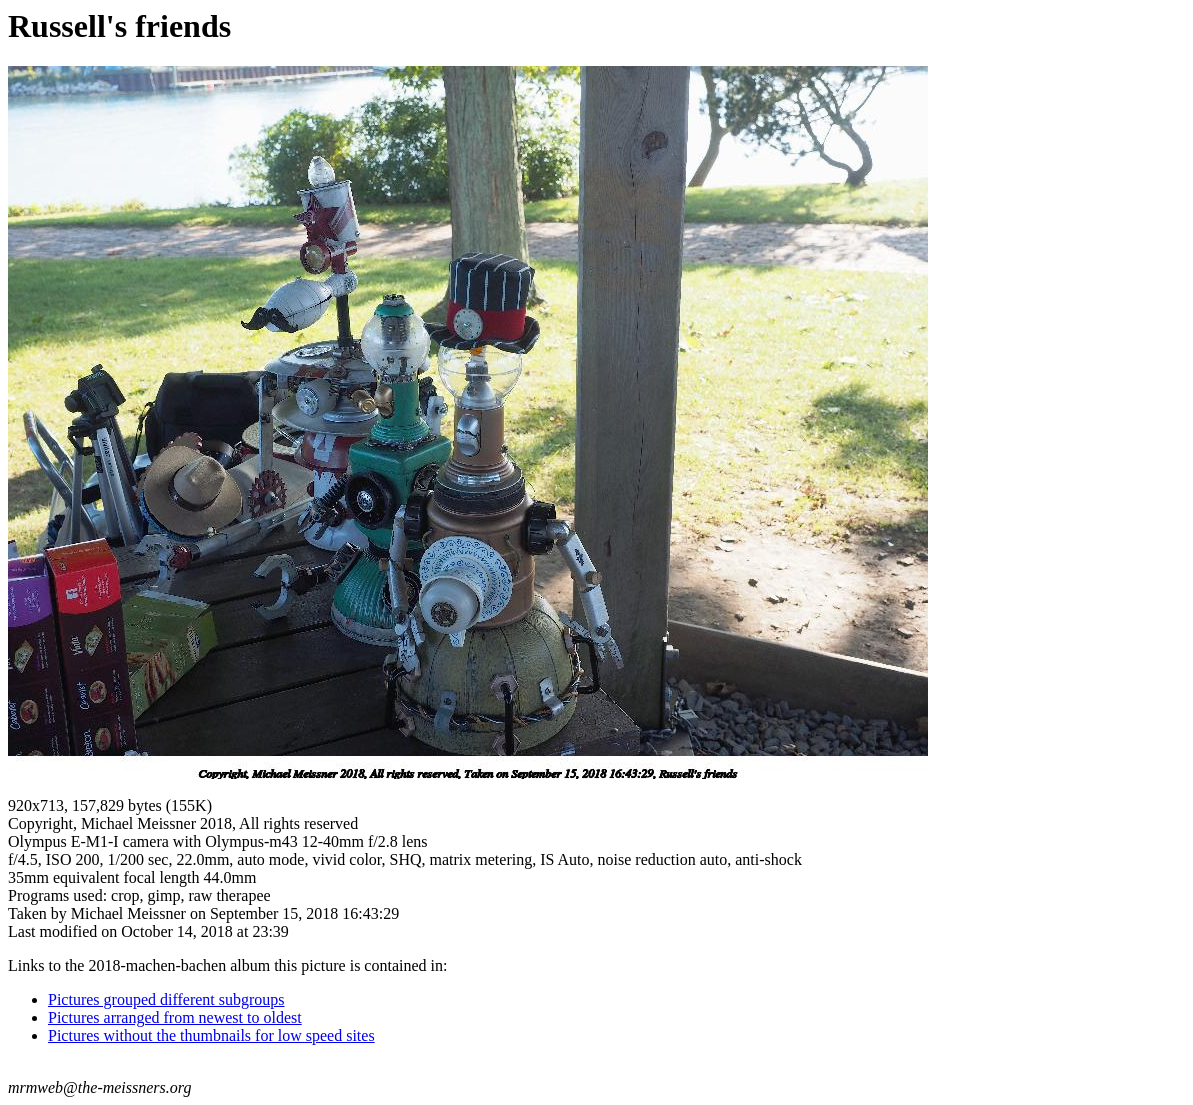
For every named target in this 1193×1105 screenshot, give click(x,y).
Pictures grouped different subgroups (166, 999)
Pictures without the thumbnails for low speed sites (211, 1035)
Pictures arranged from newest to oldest (175, 1017)
